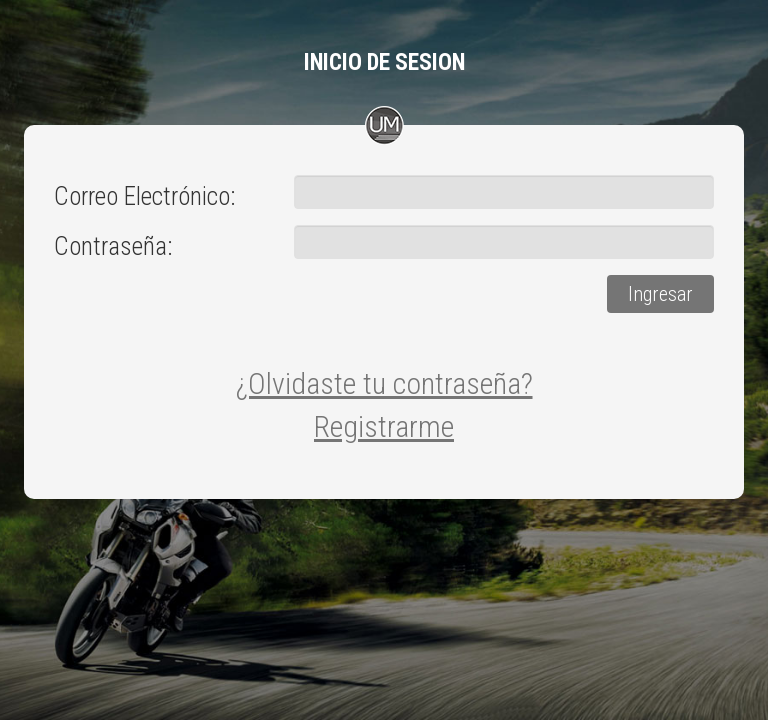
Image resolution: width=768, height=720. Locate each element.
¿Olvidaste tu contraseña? (384, 383)
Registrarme (384, 426)
